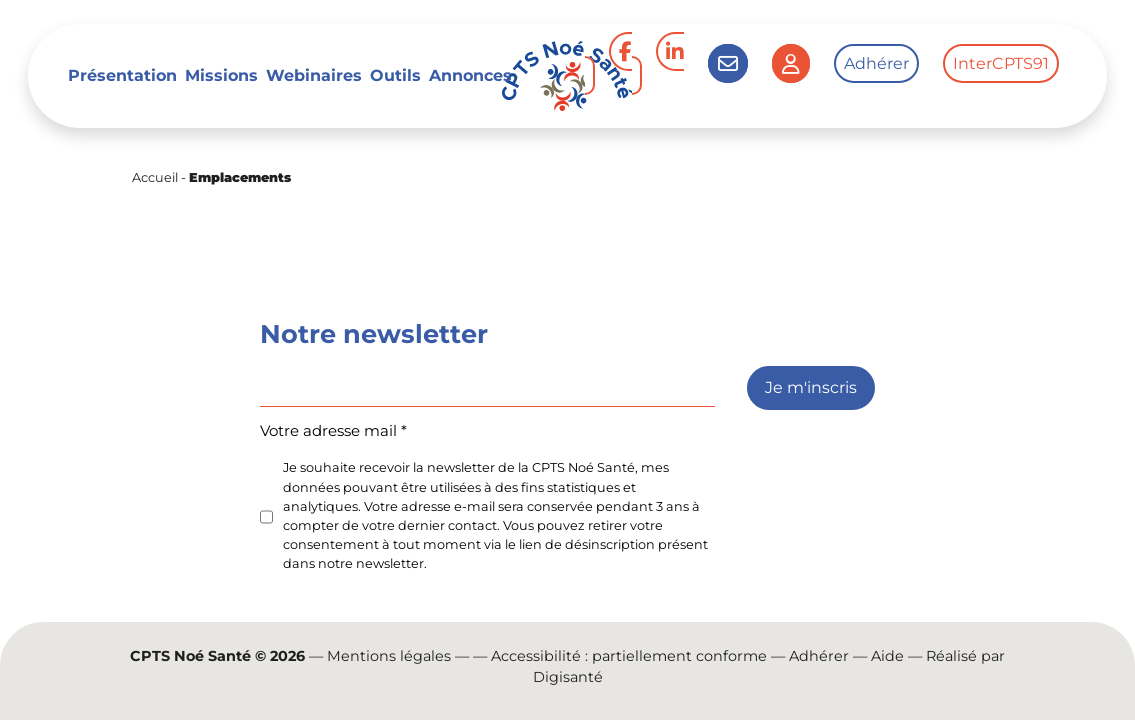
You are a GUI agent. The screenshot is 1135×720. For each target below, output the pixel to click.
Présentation (122, 75)
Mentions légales (389, 656)
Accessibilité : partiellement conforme (629, 656)
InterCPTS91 (1001, 63)
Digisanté (568, 677)
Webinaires (314, 75)
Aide (887, 656)
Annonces (470, 75)
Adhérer (876, 63)
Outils (395, 75)
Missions (221, 75)
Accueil (155, 177)
